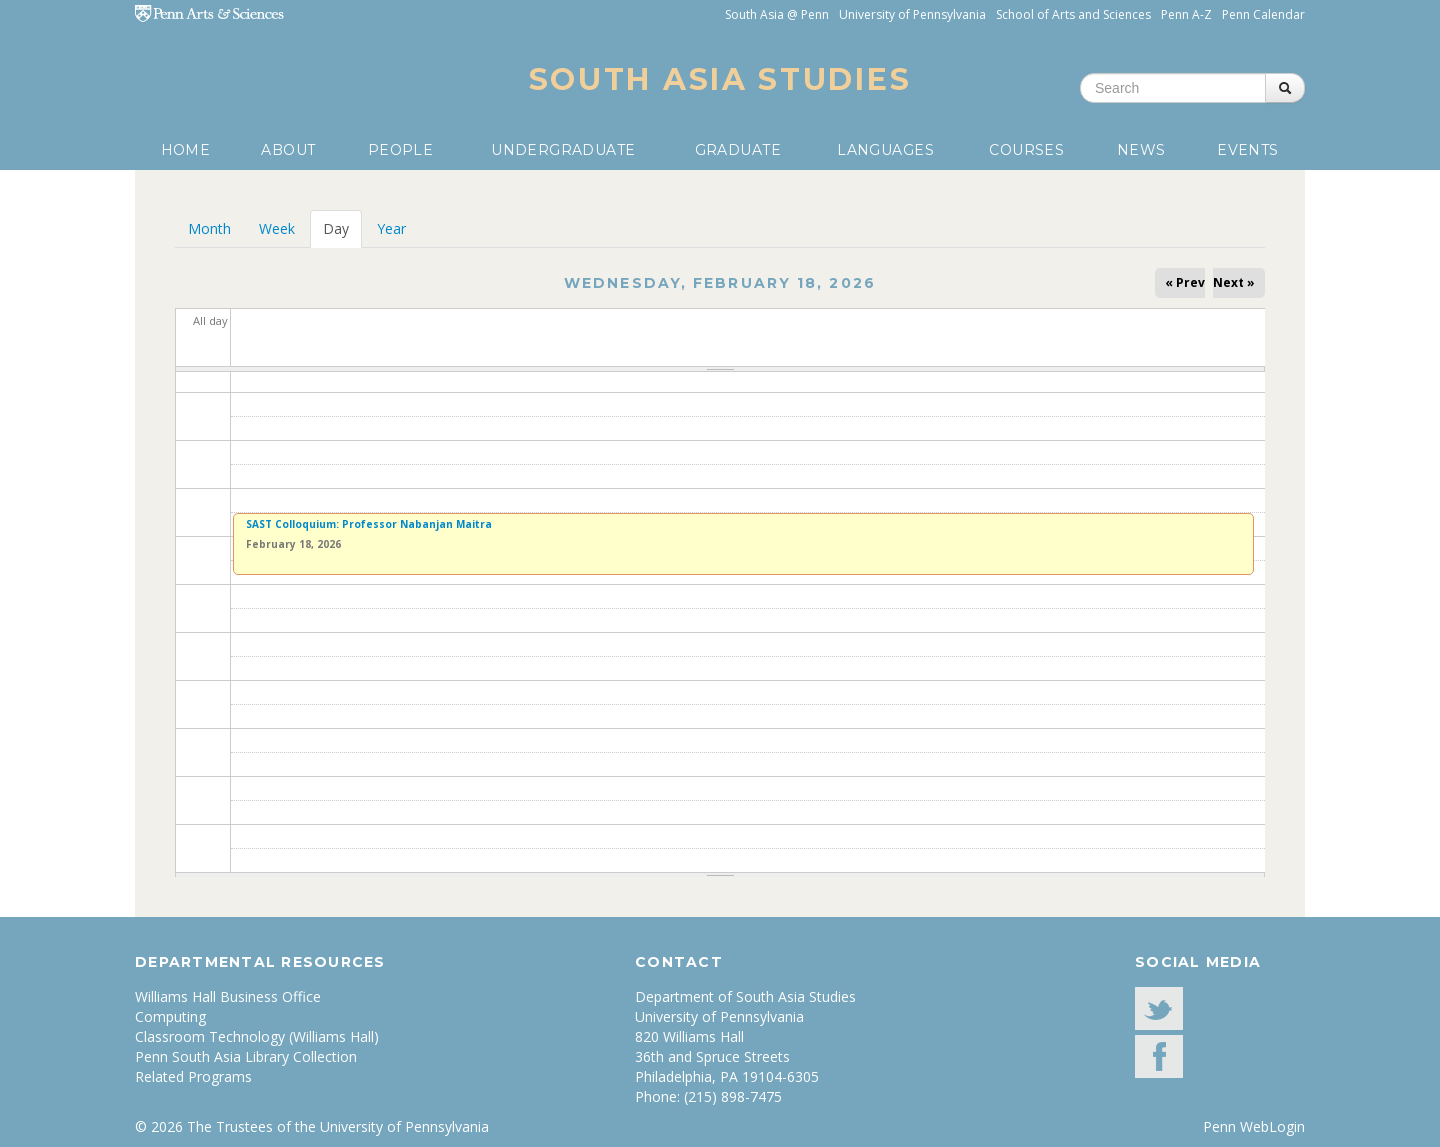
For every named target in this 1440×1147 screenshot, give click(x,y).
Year (391, 228)
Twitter (1159, 1008)
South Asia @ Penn (777, 14)
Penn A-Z (1186, 14)
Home (186, 150)
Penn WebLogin (1254, 1126)
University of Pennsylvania (912, 14)
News (1141, 150)
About (288, 150)
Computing (170, 1016)
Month (209, 228)
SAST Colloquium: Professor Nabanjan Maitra (369, 524)
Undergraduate (563, 150)
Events (1248, 150)
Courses (1026, 150)
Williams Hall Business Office (228, 996)
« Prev (1185, 282)
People (401, 150)
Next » (1234, 282)
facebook (1159, 1056)
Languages (885, 150)
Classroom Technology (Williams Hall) (257, 1036)
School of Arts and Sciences (1073, 14)
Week (277, 228)
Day (342, 228)
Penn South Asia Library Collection (246, 1056)
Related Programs (193, 1076)
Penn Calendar (1263, 14)
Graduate (738, 150)
